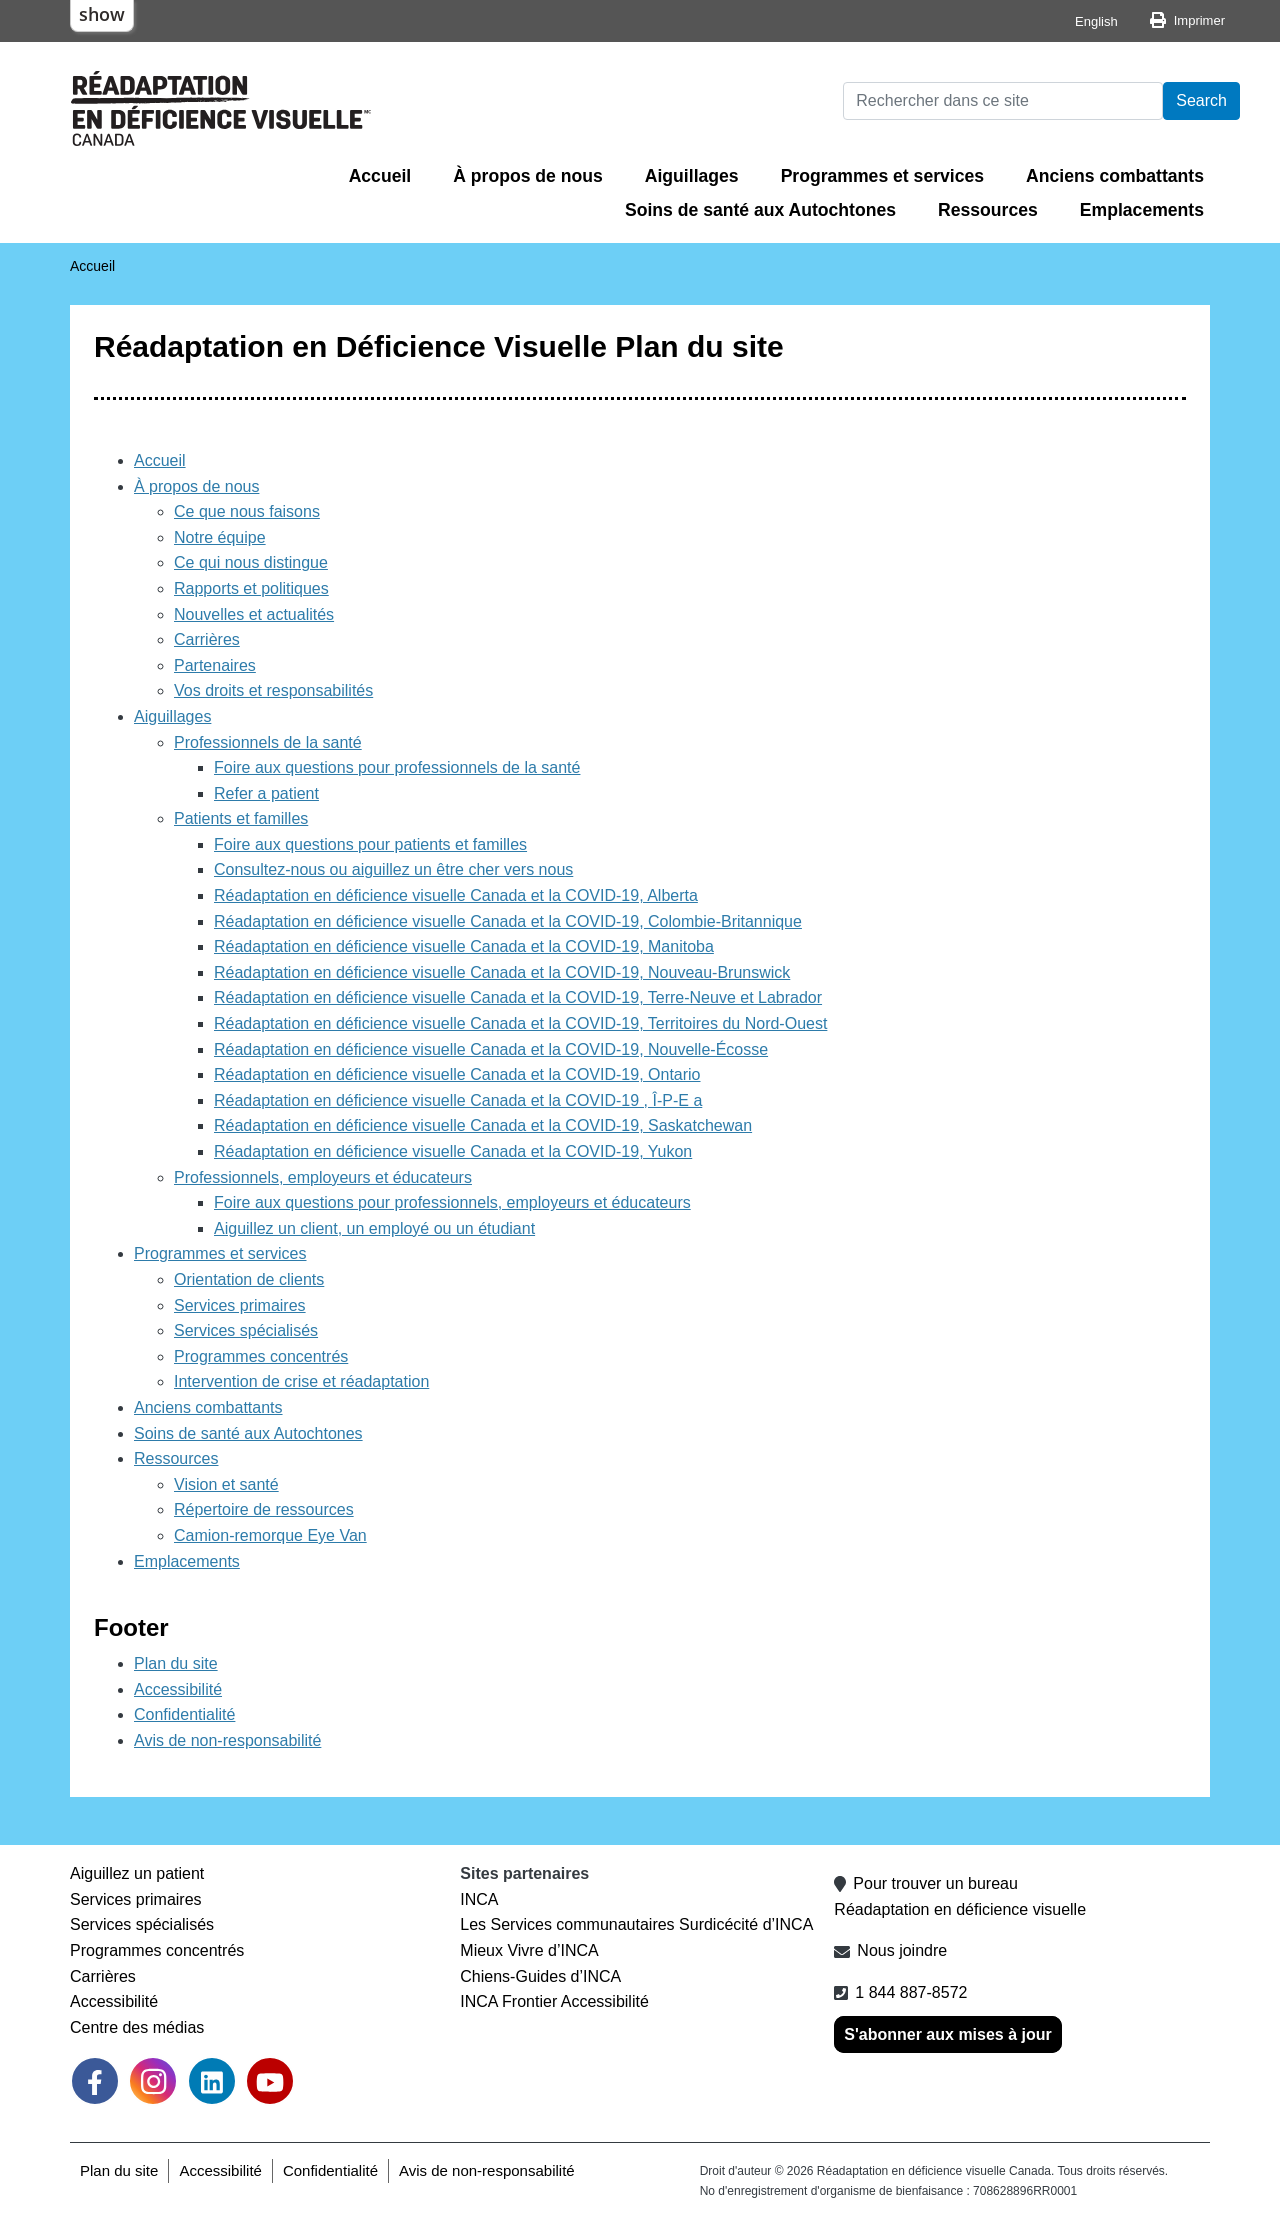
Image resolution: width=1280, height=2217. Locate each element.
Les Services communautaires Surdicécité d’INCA (636, 1924)
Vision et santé (226, 1484)
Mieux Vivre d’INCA (529, 1950)
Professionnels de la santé (268, 742)
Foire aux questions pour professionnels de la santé (397, 767)
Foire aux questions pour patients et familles (370, 844)
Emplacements (1142, 210)
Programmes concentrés (261, 1356)
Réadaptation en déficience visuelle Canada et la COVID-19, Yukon (453, 1151)
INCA (479, 1899)
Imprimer (1199, 20)
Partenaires (215, 665)
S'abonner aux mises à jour (947, 2034)
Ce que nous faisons (247, 511)
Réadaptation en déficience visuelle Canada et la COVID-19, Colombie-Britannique (508, 921)
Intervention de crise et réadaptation (301, 1381)
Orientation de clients (249, 1279)
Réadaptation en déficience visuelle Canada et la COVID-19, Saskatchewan (483, 1125)
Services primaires (240, 1305)
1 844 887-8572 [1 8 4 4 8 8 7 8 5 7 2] (911, 1992)
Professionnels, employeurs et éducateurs (323, 1177)
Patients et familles (241, 818)
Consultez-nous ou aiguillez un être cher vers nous (393, 869)
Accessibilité (178, 1689)
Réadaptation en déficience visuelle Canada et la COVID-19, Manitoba (464, 946)
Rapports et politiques (251, 588)
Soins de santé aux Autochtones (760, 210)
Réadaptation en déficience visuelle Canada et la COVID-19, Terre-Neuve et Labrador (518, 997)
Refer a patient (266, 793)
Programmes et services (882, 176)
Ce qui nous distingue (251, 562)
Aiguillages (692, 176)
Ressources (988, 210)
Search (1201, 100)
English (1096, 21)
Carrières (207, 639)
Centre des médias (137, 2027)
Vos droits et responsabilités (273, 690)
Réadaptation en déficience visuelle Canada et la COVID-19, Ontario (457, 1074)
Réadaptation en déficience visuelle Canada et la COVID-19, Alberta (456, 895)
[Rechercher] (1003, 101)
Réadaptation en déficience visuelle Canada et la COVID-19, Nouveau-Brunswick (502, 972)
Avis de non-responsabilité (227, 1740)
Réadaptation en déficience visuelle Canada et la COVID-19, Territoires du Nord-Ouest (520, 1023)
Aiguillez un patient (137, 1873)
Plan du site (176, 1663)
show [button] (102, 14)
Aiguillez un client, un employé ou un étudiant (374, 1228)
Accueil (380, 176)
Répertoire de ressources (264, 1509)
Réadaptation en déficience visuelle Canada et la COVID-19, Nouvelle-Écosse (491, 1049)
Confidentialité (184, 1714)
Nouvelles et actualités (254, 614)
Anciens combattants (1115, 176)
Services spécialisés (246, 1330)
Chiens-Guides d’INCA (540, 1976)
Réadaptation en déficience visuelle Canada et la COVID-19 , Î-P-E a (458, 1100)
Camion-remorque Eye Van (270, 1535)
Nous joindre (902, 1950)
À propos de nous (528, 176)
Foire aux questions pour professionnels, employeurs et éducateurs (452, 1202)
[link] (153, 2081)
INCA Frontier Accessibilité (554, 2001)
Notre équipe (220, 537)
